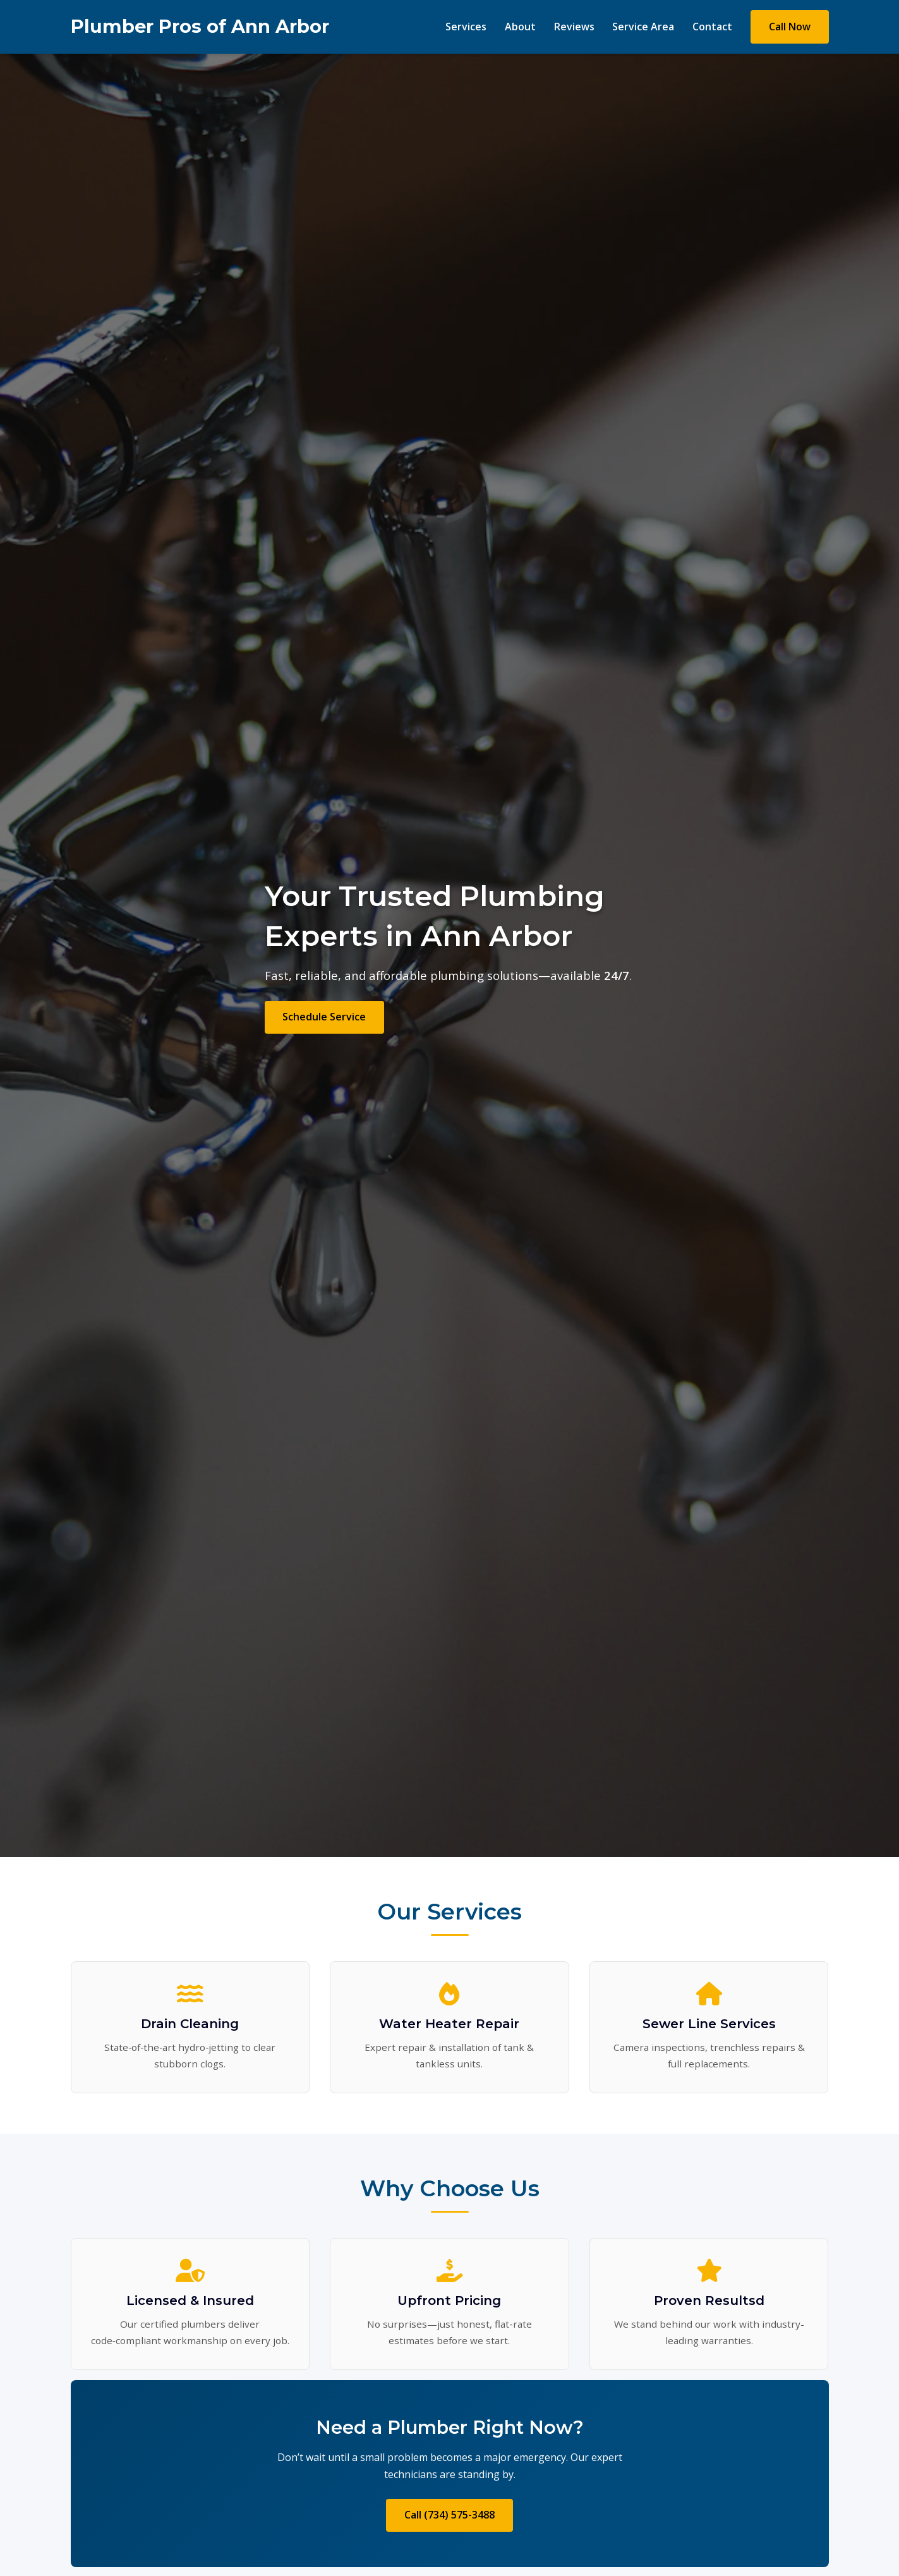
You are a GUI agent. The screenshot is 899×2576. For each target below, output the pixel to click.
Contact (712, 26)
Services (465, 26)
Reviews (574, 26)
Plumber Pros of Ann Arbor (200, 26)
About (520, 26)
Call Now (790, 26)
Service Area (643, 26)
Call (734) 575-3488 (449, 2515)
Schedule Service (324, 1017)
